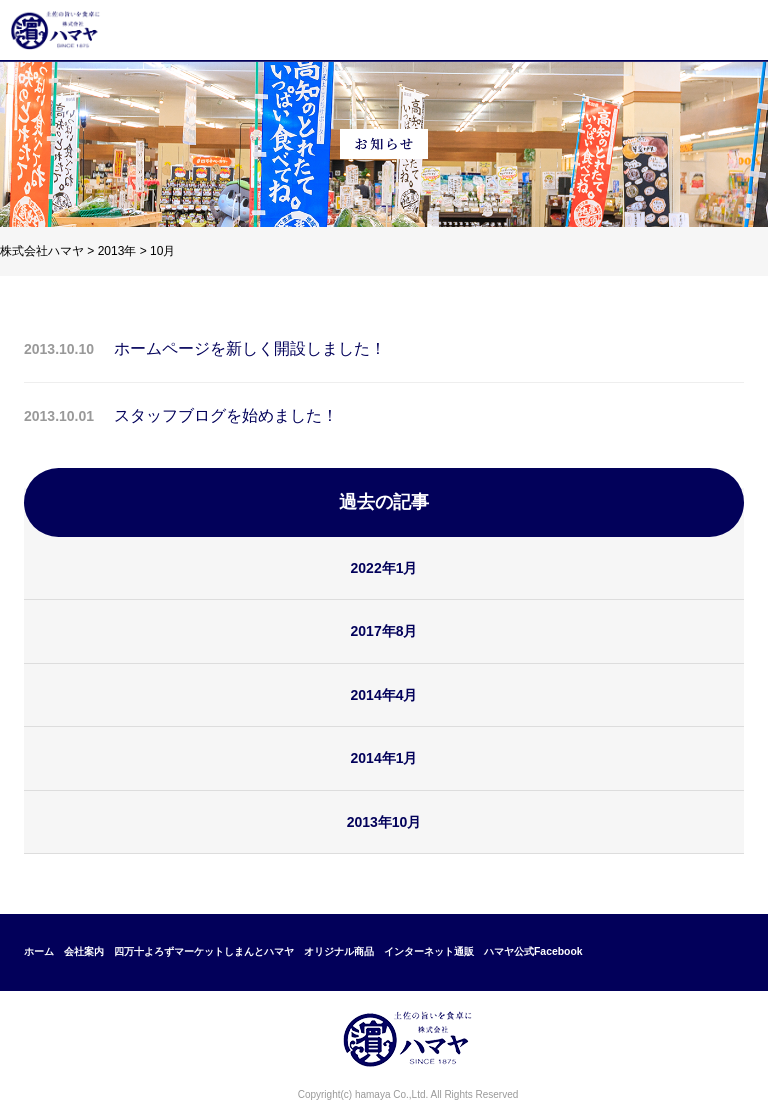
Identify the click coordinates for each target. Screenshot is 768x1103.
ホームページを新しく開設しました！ (250, 348)
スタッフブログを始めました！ (226, 415)
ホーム (39, 951)
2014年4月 (384, 695)
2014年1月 (384, 758)
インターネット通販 (429, 951)
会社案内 (84, 951)
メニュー (732, 30)
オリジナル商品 (339, 951)
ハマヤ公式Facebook (533, 951)
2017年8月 (384, 631)
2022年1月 (384, 568)
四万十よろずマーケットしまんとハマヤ (204, 951)
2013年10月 (384, 822)
